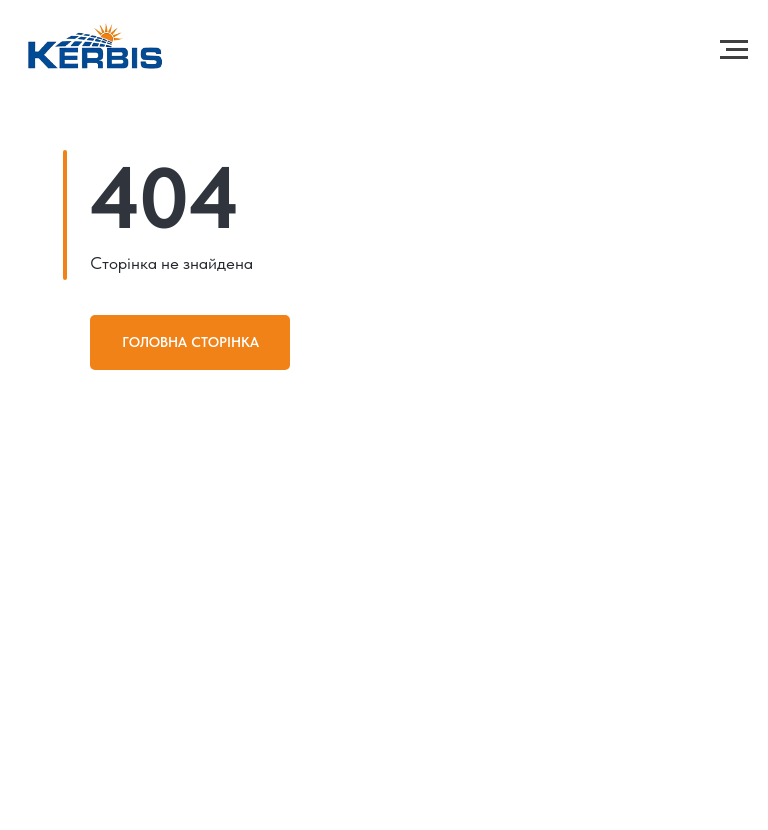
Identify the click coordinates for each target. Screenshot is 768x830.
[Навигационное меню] (734, 50)
